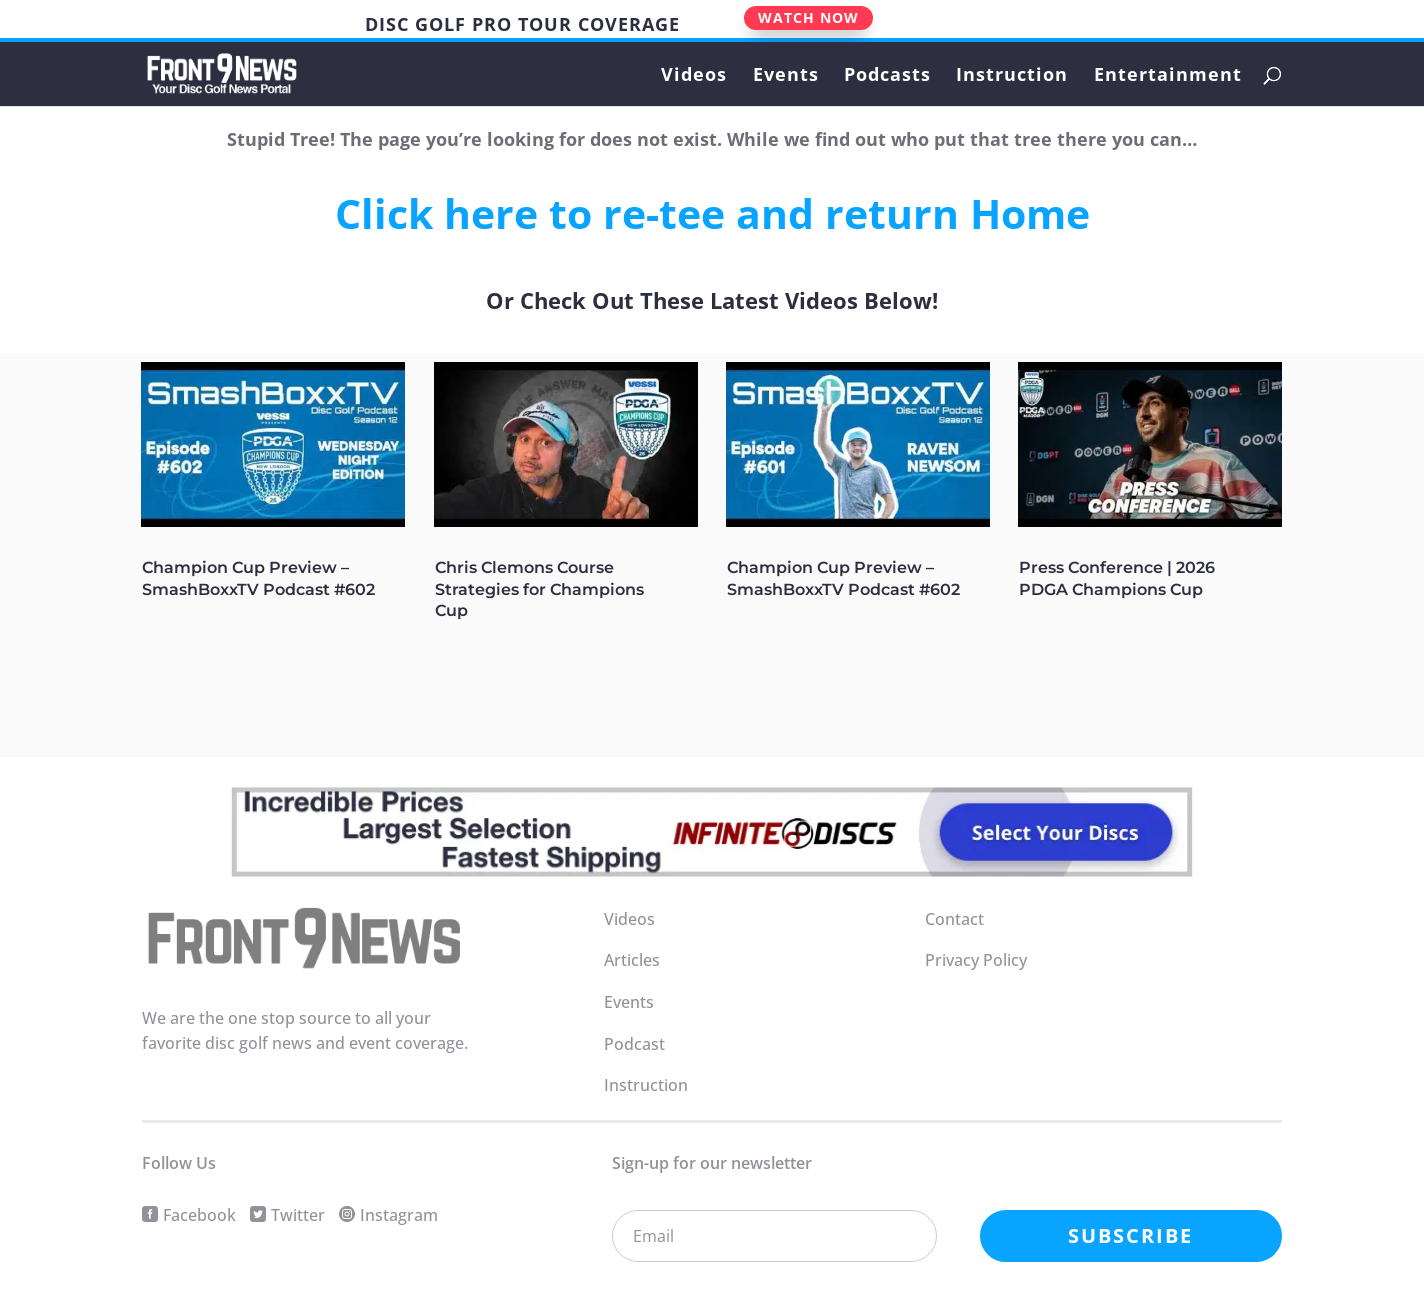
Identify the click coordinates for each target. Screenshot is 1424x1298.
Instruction (1012, 76)
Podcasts (887, 76)
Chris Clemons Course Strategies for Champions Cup (539, 589)
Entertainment (1168, 76)
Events (786, 76)
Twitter (298, 1215)
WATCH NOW (808, 17)
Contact (954, 919)
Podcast (634, 1044)
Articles (632, 960)
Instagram (399, 1215)
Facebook (199, 1215)
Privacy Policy (976, 960)
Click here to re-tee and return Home (712, 213)
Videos (694, 76)
